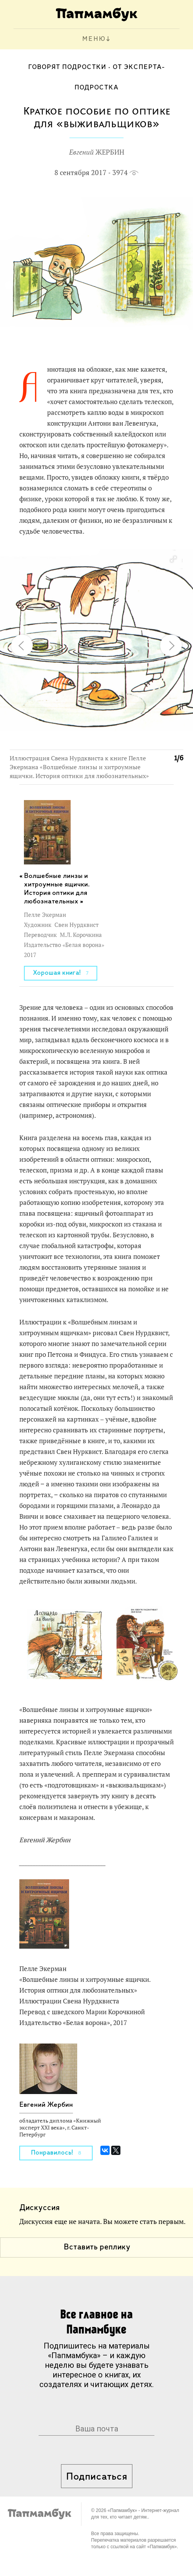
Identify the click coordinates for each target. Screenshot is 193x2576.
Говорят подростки (67, 67)
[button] (173, 559)
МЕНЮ (94, 39)
